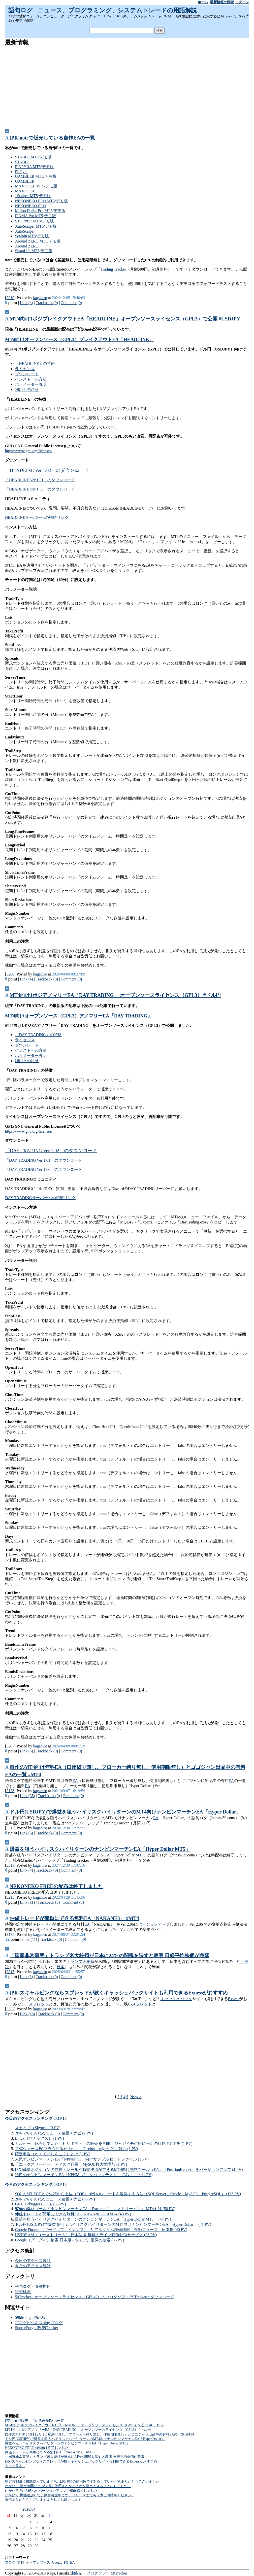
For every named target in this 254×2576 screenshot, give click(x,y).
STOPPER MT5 (28, 221)
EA (75, 1780)
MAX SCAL (25, 191)
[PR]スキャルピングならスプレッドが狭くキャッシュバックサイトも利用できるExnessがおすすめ (119, 1992)
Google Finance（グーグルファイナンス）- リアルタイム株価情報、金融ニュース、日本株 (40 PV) (101, 2230)
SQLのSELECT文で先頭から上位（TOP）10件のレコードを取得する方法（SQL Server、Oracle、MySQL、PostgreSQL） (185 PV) (128, 2194)
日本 (60, 1967)
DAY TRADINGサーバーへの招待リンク (40, 1198)
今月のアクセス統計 (33, 2266)
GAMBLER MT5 (29, 176)
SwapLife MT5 (27, 251)
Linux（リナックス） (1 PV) (39, 2138)
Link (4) (26, 303)
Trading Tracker (113, 269)
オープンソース (38, 2562)
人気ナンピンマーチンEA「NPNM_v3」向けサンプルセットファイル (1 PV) (82, 2159)
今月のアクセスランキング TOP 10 (35, 2184)
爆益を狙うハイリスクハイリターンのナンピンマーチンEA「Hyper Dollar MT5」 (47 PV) (93, 2219)
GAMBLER (24, 181)
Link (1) (26, 1977)
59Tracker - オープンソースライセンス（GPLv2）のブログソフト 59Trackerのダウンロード (94, 2297)
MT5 (140, 1855)
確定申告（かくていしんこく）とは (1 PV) (52, 2154)
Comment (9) (75, 1939)
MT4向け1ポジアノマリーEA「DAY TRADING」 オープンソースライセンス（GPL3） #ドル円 (115, 995)
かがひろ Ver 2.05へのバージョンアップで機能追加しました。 (53, 2491)
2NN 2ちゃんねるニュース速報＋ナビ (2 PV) (54, 2133)
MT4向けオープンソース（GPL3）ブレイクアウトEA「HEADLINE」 (79, 339)
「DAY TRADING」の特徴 (38, 1035)
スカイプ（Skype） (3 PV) (37, 2128)
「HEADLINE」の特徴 (35, 363)
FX (66, 2562)
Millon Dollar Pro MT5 (33, 211)
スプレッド (39, 2004)
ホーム (203, 2)
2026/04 (28, 2509)
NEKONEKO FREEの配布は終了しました (56, 1886)
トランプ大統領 (80, 1961)
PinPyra (21, 172)
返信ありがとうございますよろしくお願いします (43, 2500)
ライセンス (25, 369)
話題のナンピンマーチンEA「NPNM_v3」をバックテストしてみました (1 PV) (84, 2175)
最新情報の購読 (222, 2)
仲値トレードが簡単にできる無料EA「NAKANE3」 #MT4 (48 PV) (73, 2214)
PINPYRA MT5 (28, 167)
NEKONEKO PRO (30, 206)
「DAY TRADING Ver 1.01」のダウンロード (43, 1160)
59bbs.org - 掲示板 (30, 2317)
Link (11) (27, 1902)
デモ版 (46, 157)
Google (57, 2562)
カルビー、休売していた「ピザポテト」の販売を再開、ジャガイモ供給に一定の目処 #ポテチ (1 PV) (103, 2143)
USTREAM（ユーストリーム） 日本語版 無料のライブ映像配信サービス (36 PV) (86, 2235)
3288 (10, 974)
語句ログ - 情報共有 (32, 2286)
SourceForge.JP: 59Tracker (36, 2328)
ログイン (242, 2)
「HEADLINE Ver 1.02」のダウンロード (47, 470)
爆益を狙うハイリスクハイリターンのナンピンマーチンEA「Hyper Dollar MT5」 (100, 1849)
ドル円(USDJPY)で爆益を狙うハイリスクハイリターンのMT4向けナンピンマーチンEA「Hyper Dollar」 (125, 1811)
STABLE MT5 (26, 157)
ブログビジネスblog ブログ (39, 2323)
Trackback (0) (47, 303)
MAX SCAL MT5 (29, 186)
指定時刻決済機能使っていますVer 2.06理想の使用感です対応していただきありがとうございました (82, 2481)
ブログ (10, 2562)
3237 (10, 2009)
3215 (10, 1897)
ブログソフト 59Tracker (106, 2573)
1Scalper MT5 (26, 196)
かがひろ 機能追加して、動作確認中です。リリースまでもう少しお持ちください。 (69, 2495)
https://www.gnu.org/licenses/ (28, 451)
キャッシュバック (176, 1999)
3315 (10, 1972)
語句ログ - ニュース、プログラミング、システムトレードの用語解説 (102, 10)
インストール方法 (31, 379)
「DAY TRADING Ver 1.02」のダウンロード (51, 1150)
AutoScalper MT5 (29, 226)
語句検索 (23, 2292)
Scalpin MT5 (25, 236)
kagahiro (40, 298)
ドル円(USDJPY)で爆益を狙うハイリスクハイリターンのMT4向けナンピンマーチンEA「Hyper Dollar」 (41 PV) (113, 2224)
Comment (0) (71, 303)
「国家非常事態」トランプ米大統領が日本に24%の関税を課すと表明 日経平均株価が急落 (109, 1955)
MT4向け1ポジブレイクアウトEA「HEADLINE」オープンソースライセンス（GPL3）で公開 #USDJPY (125, 318)
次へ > (135, 2097)
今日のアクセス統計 (33, 2261)
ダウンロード (27, 374)
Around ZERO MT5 (31, 241)
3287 (10, 1746)
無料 (20, 2562)
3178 (10, 1791)
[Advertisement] (127, 85)
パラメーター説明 (31, 384)
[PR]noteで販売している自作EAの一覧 (52, 137)
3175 (10, 1934)
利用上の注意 (27, 389)
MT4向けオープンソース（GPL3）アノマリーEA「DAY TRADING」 (78, 1015)
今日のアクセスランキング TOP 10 (35, 2118)
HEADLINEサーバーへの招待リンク (37, 517)
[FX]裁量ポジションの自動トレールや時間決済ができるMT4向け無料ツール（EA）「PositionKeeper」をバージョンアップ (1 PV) (129, 2169)
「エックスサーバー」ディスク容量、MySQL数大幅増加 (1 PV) (71, 2164)
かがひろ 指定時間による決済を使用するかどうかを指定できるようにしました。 (68, 2486)
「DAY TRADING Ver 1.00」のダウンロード (43, 1169)
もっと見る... (15, 2466)
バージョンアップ (154, 1924)
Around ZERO (26, 246)
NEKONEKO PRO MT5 (35, 201)
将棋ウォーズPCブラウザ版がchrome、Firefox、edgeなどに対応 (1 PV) (76, 2149)
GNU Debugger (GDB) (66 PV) (40, 2204)
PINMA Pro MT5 (29, 216)
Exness (233, 1999)
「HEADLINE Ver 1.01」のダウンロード (40, 480)
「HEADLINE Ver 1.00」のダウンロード (40, 489)
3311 (10, 1865)
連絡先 (76, 2573)
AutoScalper (25, 231)
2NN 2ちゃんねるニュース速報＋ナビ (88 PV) (55, 2199)
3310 (10, 298)
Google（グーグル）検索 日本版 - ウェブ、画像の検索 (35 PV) (69, 2240)
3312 (10, 1828)
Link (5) (26, 1751)
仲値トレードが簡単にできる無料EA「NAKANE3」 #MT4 (74, 1918)
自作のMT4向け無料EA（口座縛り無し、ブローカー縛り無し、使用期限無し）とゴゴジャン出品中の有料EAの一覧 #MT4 (99, 2434)
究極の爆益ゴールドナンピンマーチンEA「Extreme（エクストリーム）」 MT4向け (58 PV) (95, 2209)
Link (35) (27, 1796)
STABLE (22, 162)
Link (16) (27, 2014)
